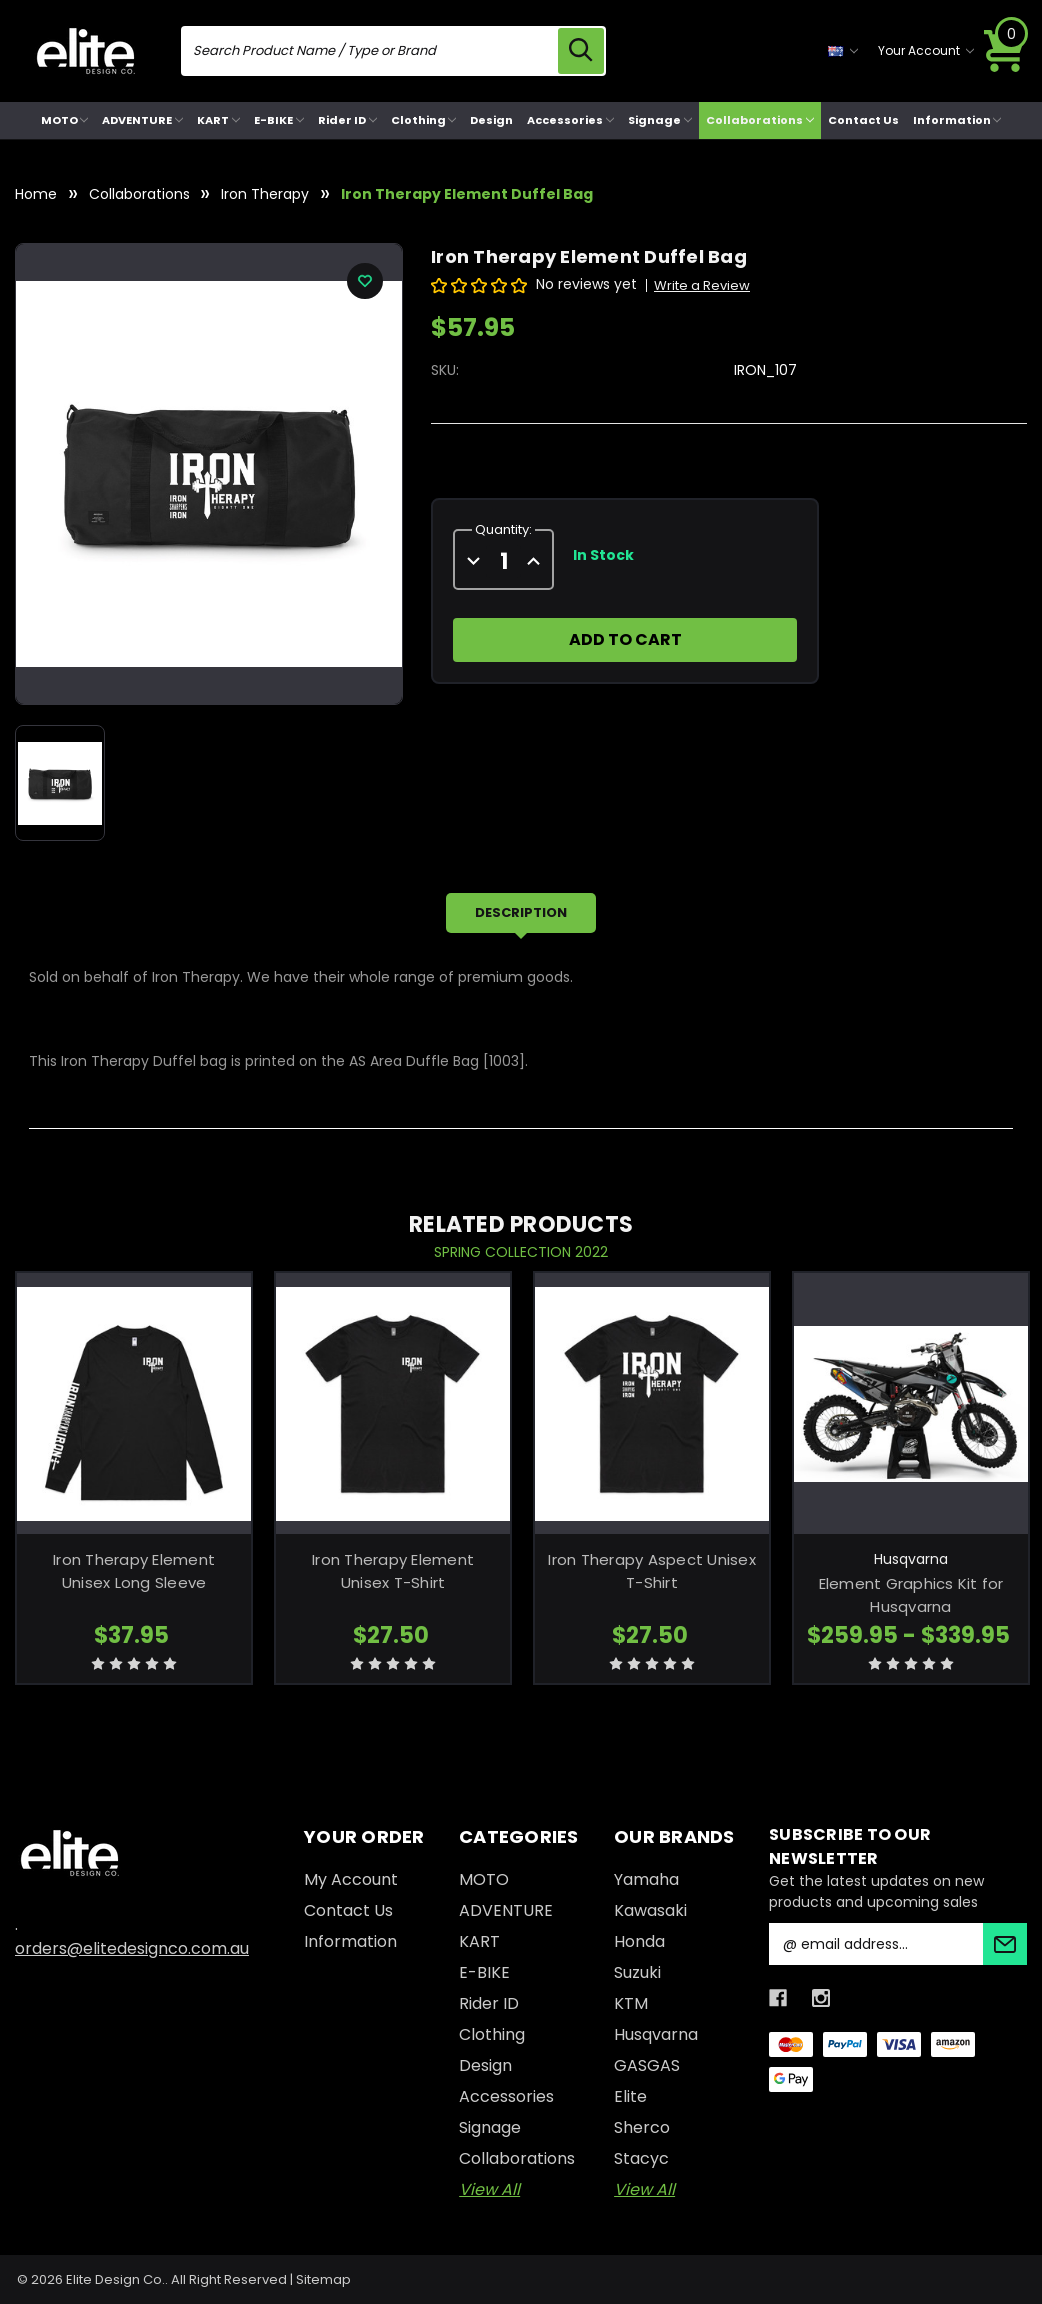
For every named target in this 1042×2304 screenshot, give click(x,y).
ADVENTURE (142, 120)
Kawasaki (650, 1910)
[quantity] (503, 561)
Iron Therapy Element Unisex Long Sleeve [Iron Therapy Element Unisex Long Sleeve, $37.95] (134, 1571)
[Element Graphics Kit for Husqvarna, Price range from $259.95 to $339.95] (911, 1403)
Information (957, 120)
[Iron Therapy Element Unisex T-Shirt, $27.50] (393, 1403)
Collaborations (760, 120)
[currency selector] (843, 51)
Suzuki (637, 1972)
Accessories (570, 120)
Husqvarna (656, 2034)
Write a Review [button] (702, 285)
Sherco (642, 2127)
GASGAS (647, 2065)
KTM (631, 2003)
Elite (630, 2096)
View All (489, 2189)
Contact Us (863, 120)
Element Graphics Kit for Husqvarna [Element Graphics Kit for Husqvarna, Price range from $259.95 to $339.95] (911, 1595)
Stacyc (641, 2158)
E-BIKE (279, 120)
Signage (660, 120)
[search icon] (581, 51)
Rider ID (347, 120)
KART (218, 120)
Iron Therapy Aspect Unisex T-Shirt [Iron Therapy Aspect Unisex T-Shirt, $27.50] (652, 1571)
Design (491, 120)
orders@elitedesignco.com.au (132, 1948)
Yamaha (646, 1879)
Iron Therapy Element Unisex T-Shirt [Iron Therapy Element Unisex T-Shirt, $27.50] (393, 1571)
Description (521, 912)
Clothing (424, 120)
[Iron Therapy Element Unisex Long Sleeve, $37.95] (134, 1403)
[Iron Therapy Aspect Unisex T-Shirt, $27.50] (652, 1403)
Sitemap (323, 2279)
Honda (639, 1941)
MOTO (65, 120)
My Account (351, 1879)
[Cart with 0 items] (1005, 51)
